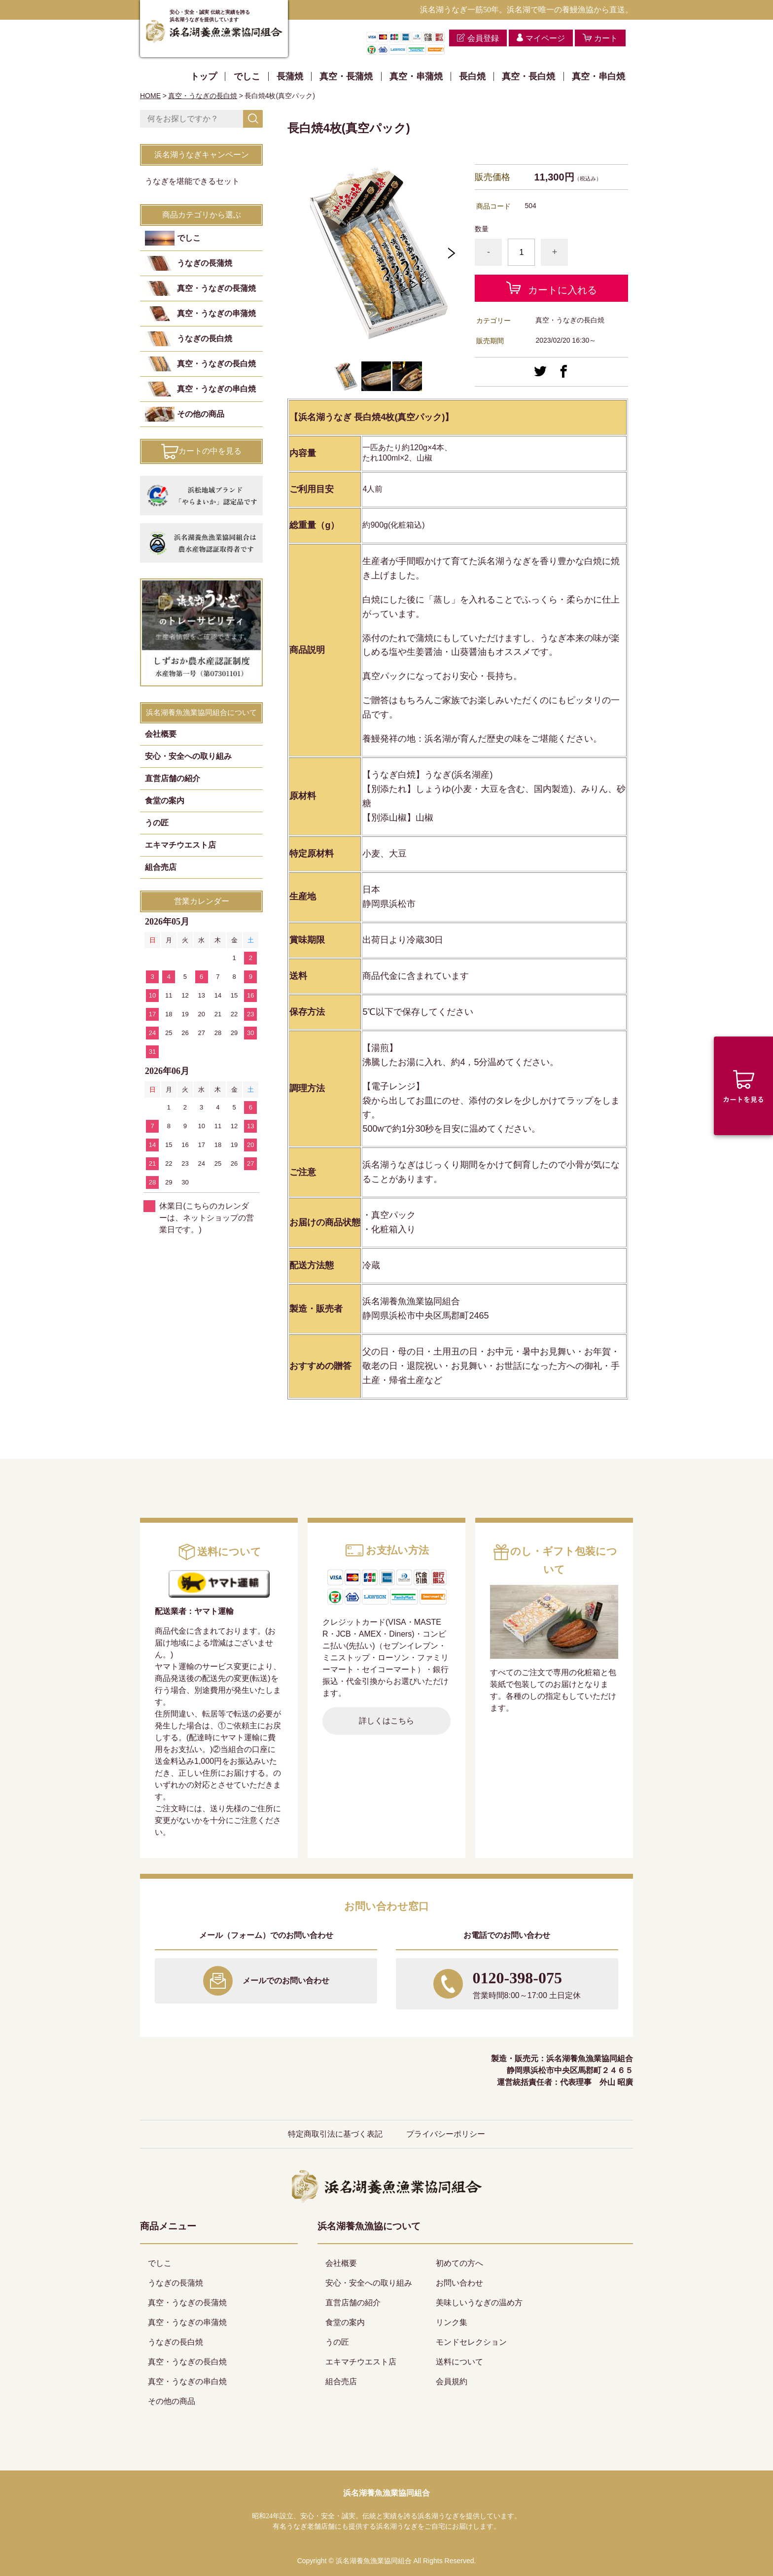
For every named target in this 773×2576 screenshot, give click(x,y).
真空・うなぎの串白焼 (216, 389)
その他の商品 (200, 414)
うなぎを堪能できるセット (192, 181)
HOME (150, 96)
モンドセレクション (471, 2342)
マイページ (545, 38)
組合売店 (160, 867)
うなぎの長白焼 (204, 338)
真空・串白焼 (598, 76)
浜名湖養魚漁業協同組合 (386, 2493)
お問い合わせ (459, 2283)
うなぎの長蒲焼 (204, 263)
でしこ (247, 76)
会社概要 (160, 734)
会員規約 (451, 2381)
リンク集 (451, 2322)
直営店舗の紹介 (172, 778)
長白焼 (472, 76)
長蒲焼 (290, 76)
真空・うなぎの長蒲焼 (216, 288)
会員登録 (483, 38)
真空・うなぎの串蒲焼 (216, 313)
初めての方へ (459, 2263)
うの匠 (157, 823)
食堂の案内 (164, 800)
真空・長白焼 (528, 76)
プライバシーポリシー (445, 2134)
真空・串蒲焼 (416, 76)
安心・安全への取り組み (188, 756)
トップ (203, 76)
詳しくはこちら (386, 1721)
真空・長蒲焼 (346, 76)
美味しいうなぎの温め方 (479, 2302)
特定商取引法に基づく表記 (335, 2134)
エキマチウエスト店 (180, 845)
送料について (459, 2362)
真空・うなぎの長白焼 (202, 96)
